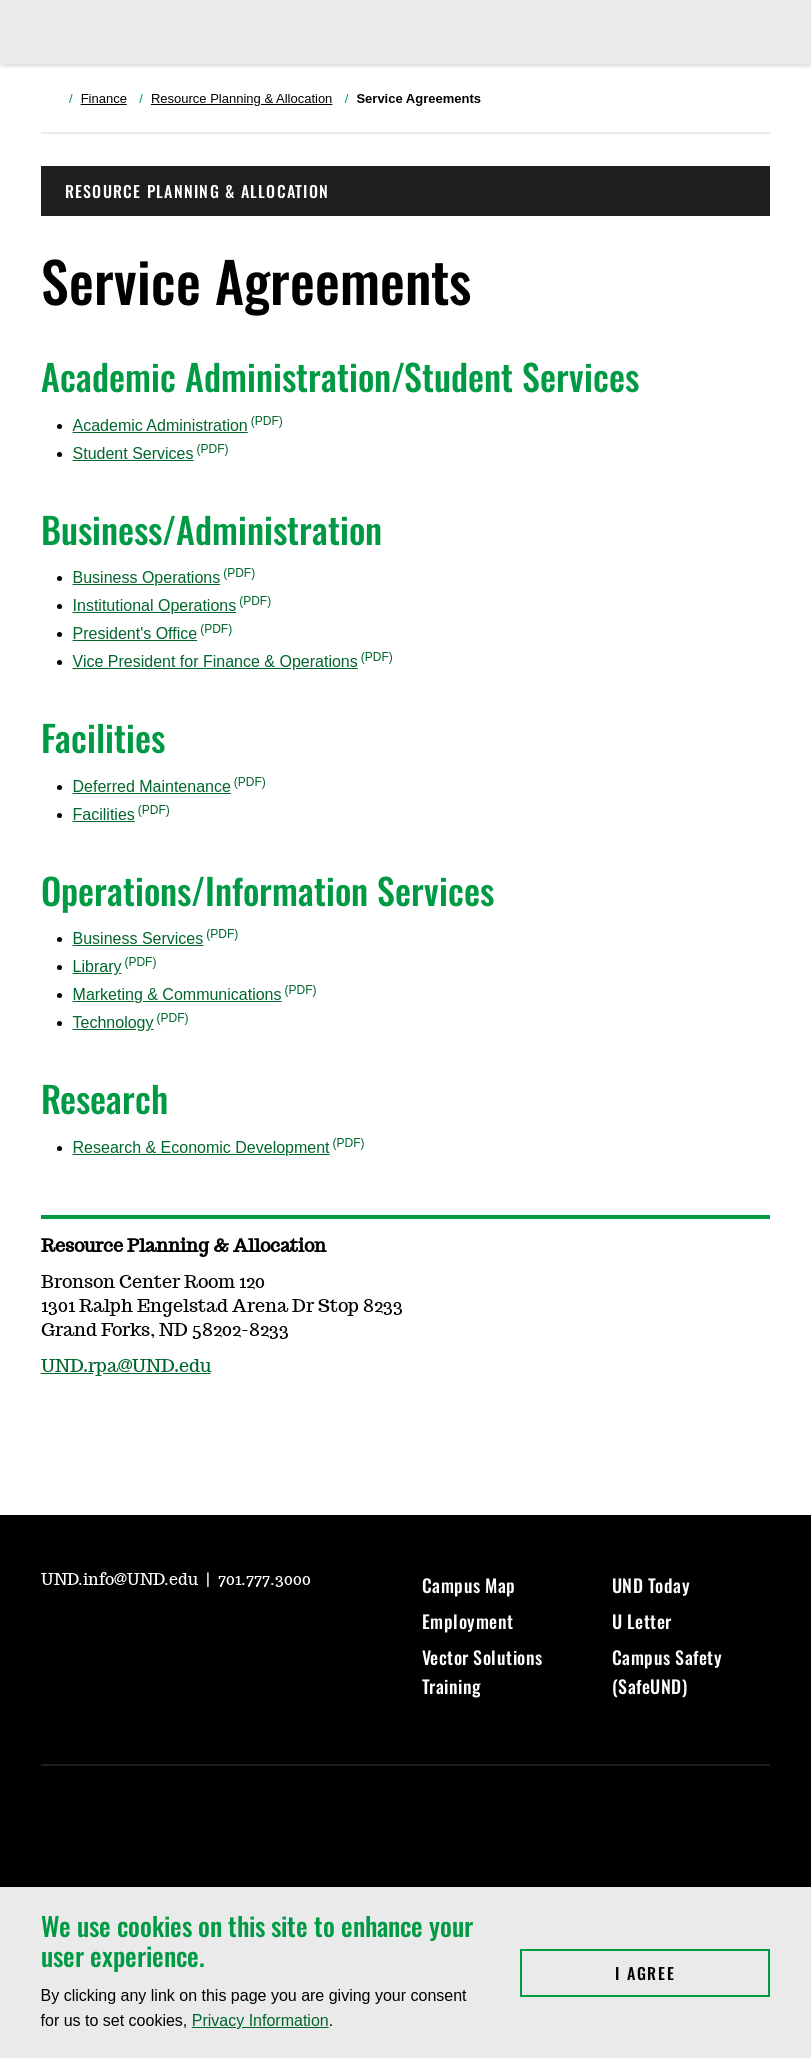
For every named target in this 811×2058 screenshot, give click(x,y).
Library (97, 966)
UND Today (651, 1585)
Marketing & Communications (177, 994)
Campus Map (469, 1585)
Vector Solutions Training (482, 1671)
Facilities (104, 814)
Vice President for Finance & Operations (215, 661)
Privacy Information (260, 2020)
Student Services (133, 453)
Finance (104, 98)
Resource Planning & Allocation (241, 98)
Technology (113, 1022)
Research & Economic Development (201, 1147)
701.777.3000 (264, 1580)
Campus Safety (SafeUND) (667, 1671)
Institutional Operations (155, 605)
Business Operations (147, 577)
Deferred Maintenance (152, 786)
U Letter (642, 1621)
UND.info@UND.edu (121, 1580)
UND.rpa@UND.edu (126, 1367)
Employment (468, 1621)
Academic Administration (160, 425)
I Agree (692, 1973)
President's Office (135, 633)
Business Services (138, 938)
